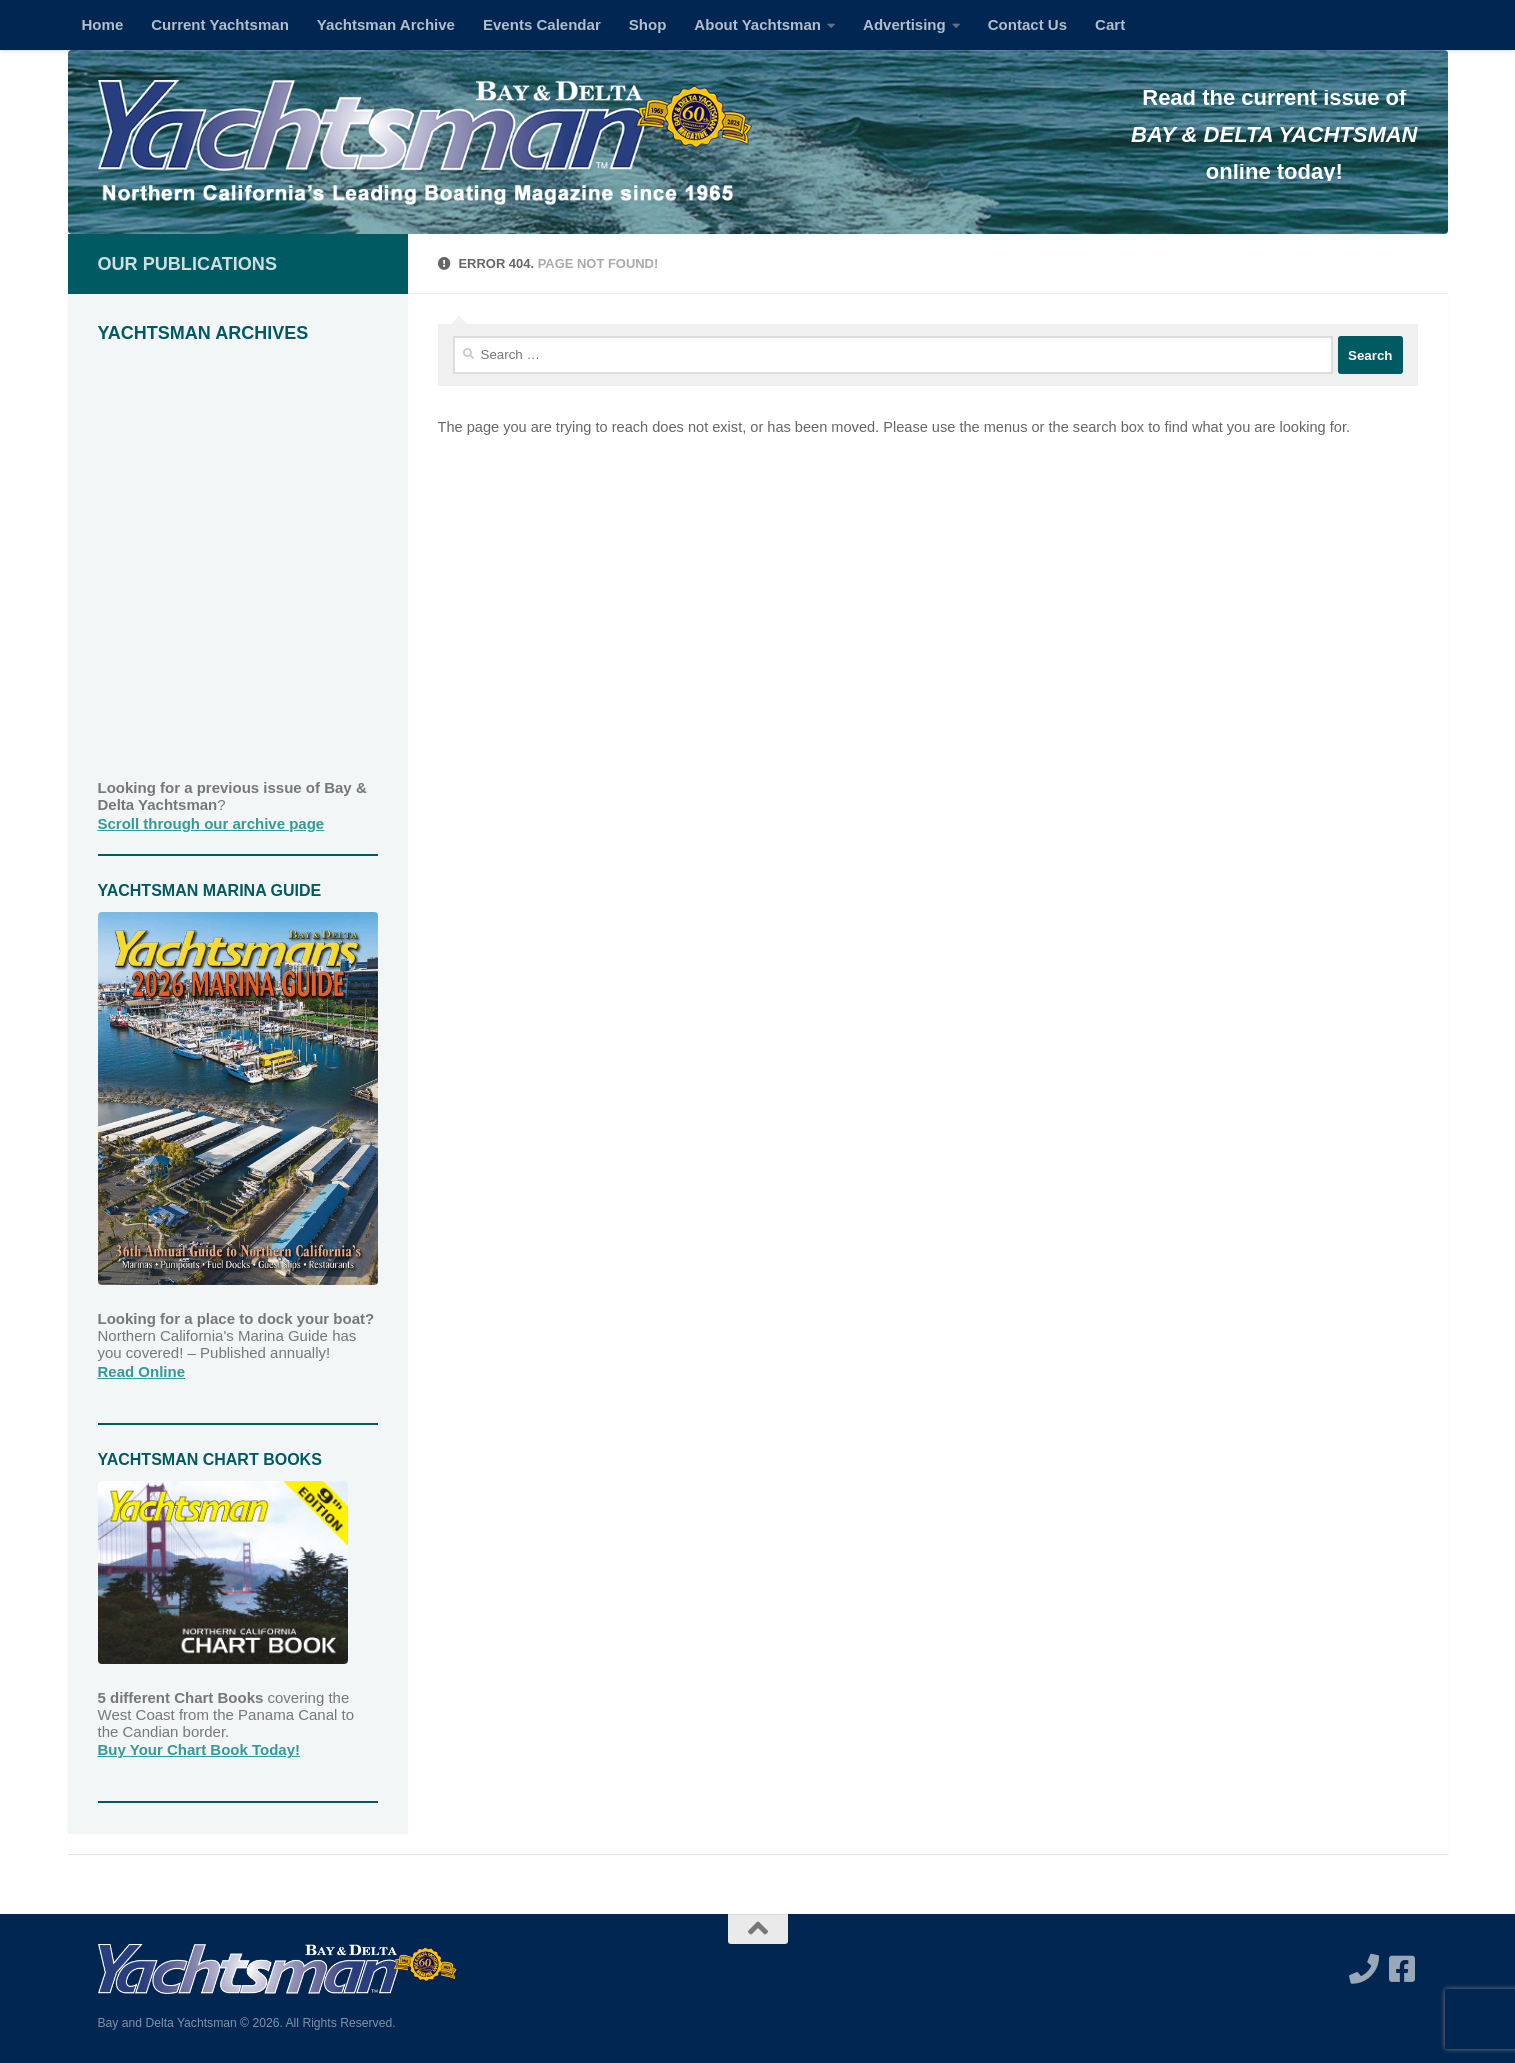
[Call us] (1364, 1969)
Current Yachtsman (220, 24)
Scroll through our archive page (211, 823)
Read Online (142, 1371)
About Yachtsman (757, 24)
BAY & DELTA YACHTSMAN (1274, 134)
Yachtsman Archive (386, 24)
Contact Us (1027, 24)
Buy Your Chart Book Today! (199, 1749)
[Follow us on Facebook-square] (1402, 1969)
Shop (648, 24)
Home (103, 24)
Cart (1110, 24)
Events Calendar (542, 24)
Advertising (904, 24)
